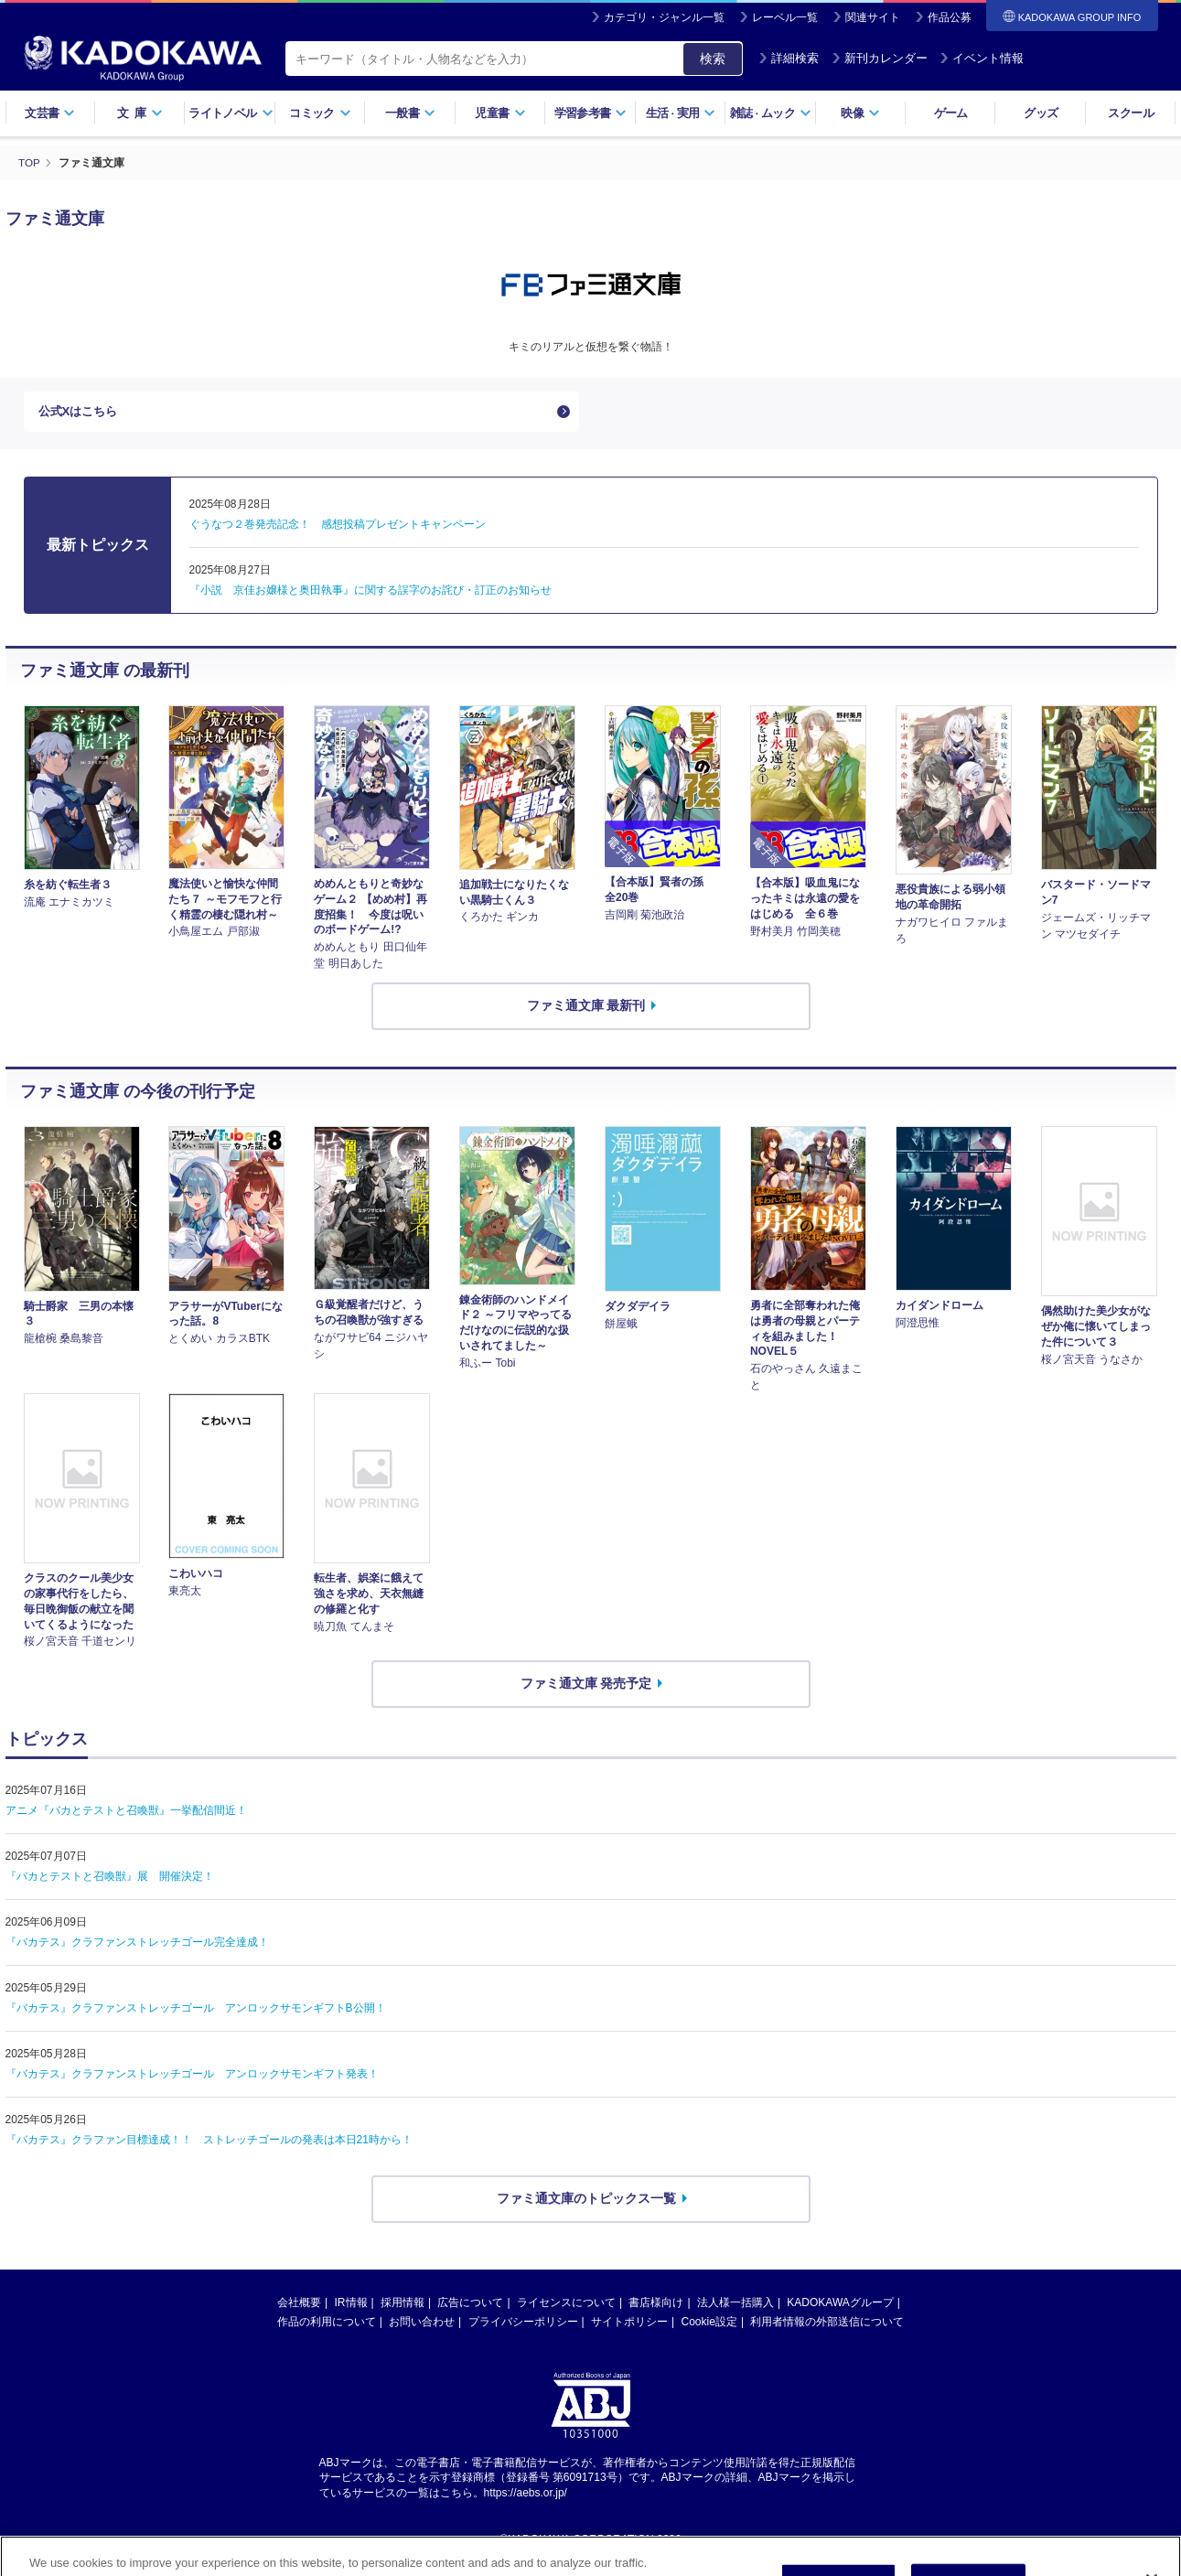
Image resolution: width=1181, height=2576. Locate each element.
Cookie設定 (709, 2325)
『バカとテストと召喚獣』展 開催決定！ (109, 1879)
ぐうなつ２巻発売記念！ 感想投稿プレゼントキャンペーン (337, 527)
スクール (1130, 113)
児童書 (500, 113)
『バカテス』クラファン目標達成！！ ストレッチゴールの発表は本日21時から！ (209, 2143)
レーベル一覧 (785, 17)
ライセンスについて (566, 2306)
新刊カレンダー (880, 58)
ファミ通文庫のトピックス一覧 (586, 2202)
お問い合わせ (422, 2325)
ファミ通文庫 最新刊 (586, 1010)
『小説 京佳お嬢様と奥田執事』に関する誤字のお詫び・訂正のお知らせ (370, 593)
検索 (712, 58)
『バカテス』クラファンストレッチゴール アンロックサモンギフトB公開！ (195, 2011)
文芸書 (50, 113)
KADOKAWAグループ (840, 2306)
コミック (319, 113)
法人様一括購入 (735, 2306)
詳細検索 (788, 58)
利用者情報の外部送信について (827, 2325)
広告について (470, 2306)
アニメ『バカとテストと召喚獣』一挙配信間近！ (126, 1814)
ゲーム (951, 113)
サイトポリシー (629, 2325)
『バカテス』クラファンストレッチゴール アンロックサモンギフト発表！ (192, 2077)
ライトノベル (230, 113)
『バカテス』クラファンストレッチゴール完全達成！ (137, 1945)
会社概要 (299, 2306)
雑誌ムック (770, 113)
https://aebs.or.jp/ (525, 2497)
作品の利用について (326, 2325)
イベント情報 (981, 58)
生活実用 (681, 113)
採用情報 (402, 2306)
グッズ (1041, 113)
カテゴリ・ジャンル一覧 (664, 17)
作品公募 (950, 17)
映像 (860, 113)
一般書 (410, 113)
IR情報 (351, 2306)
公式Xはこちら (80, 413)
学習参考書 (591, 113)
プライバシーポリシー (523, 2325)
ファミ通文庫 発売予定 (586, 1687)
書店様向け (655, 2306)
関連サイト (872, 17)
